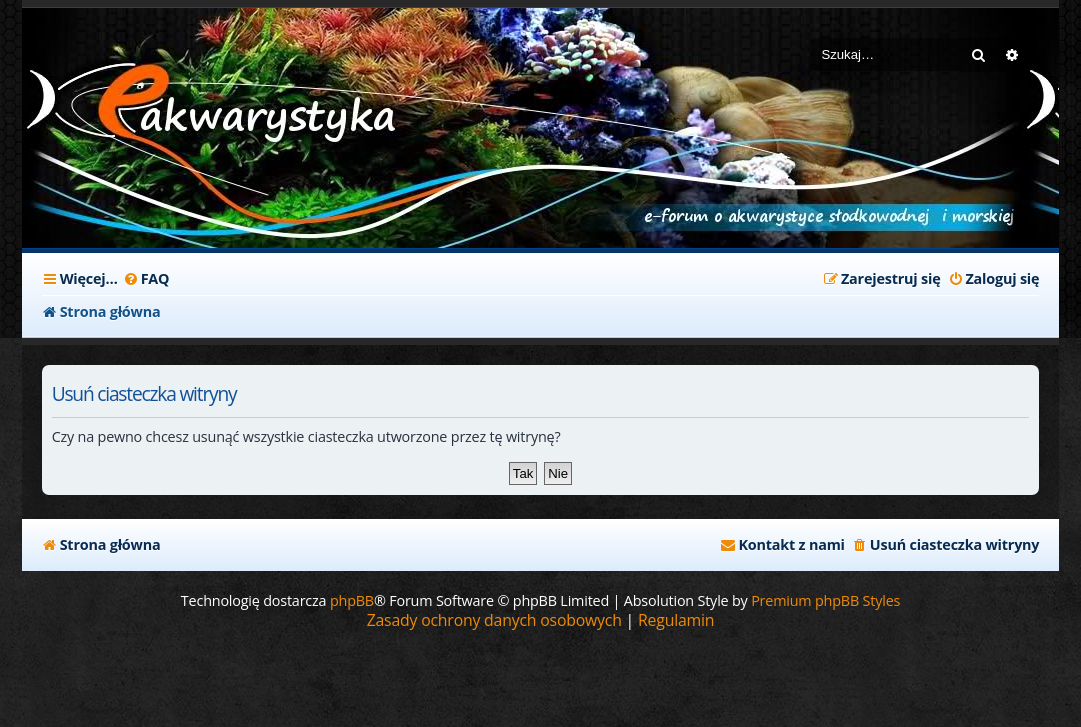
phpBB (352, 600)
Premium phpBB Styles (825, 600)
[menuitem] (146, 279)
